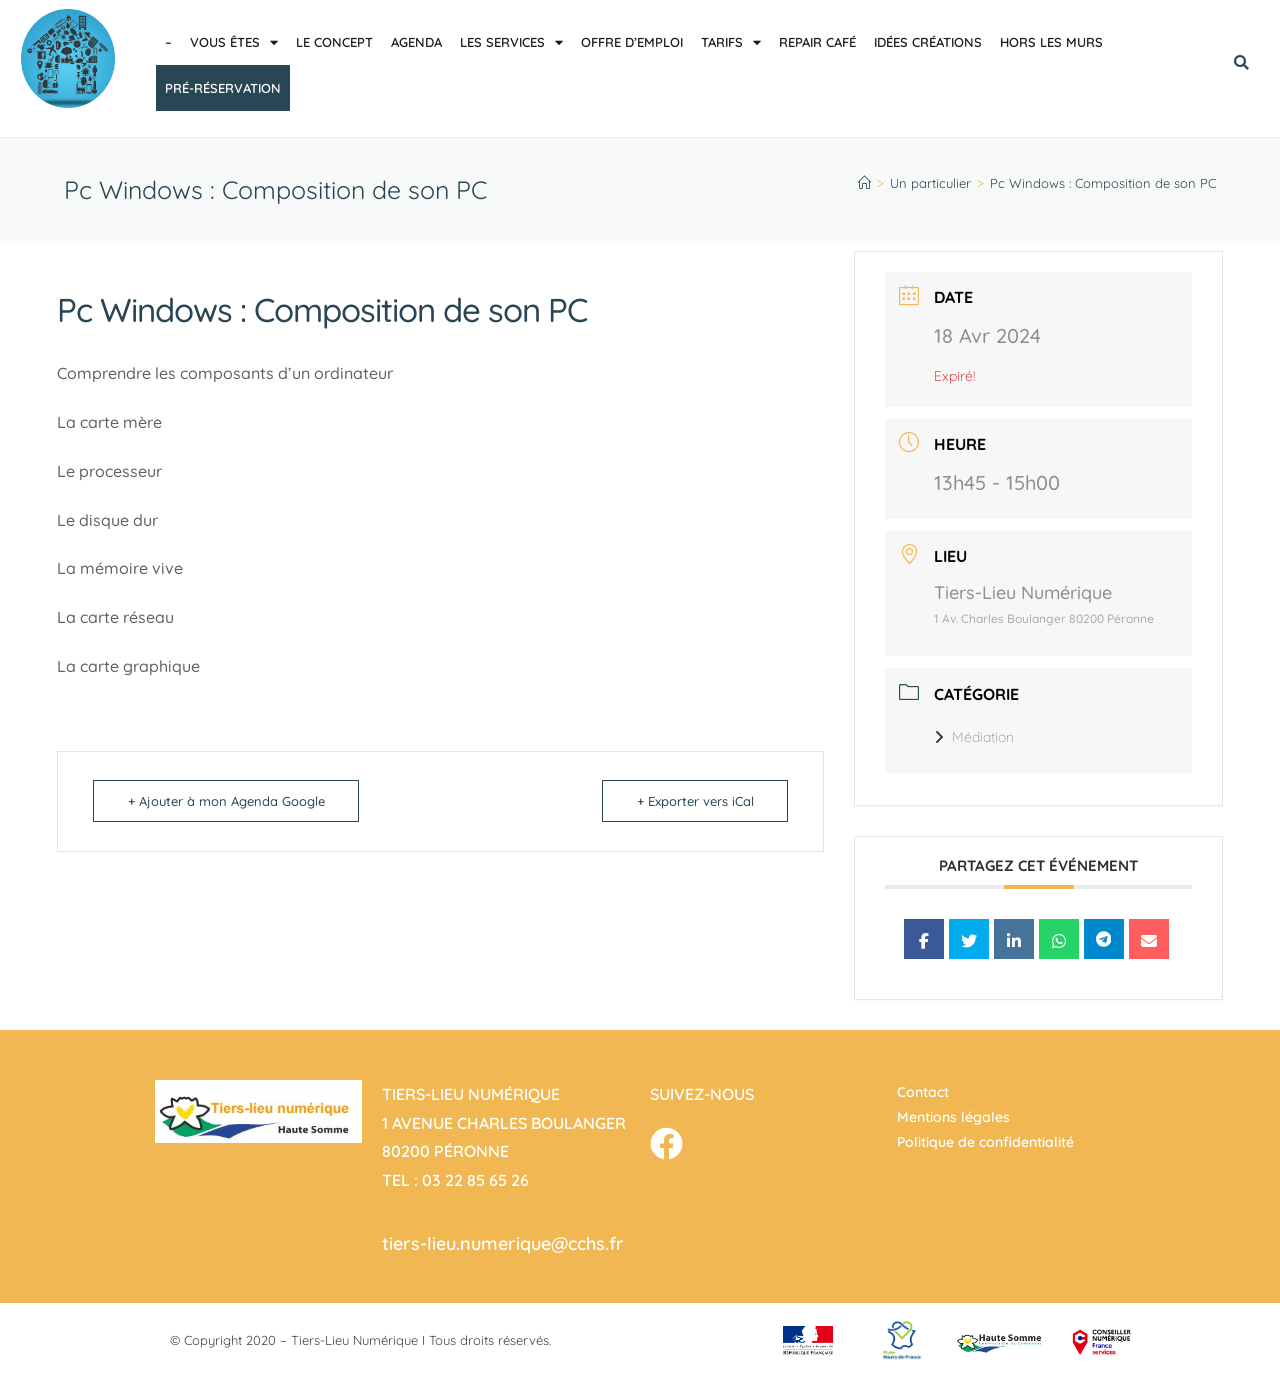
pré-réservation (223, 88)
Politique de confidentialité (985, 1142)
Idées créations (928, 42)
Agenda (416, 42)
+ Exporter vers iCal (694, 801)
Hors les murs (1051, 42)
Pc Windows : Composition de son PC (1103, 183)
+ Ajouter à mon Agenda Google (226, 801)
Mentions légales (953, 1117)
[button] (1241, 62)
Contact (923, 1092)
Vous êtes (234, 42)
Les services (511, 42)
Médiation (974, 737)
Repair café (817, 42)
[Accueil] (864, 183)
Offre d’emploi (632, 42)
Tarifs (731, 42)
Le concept (334, 42)
